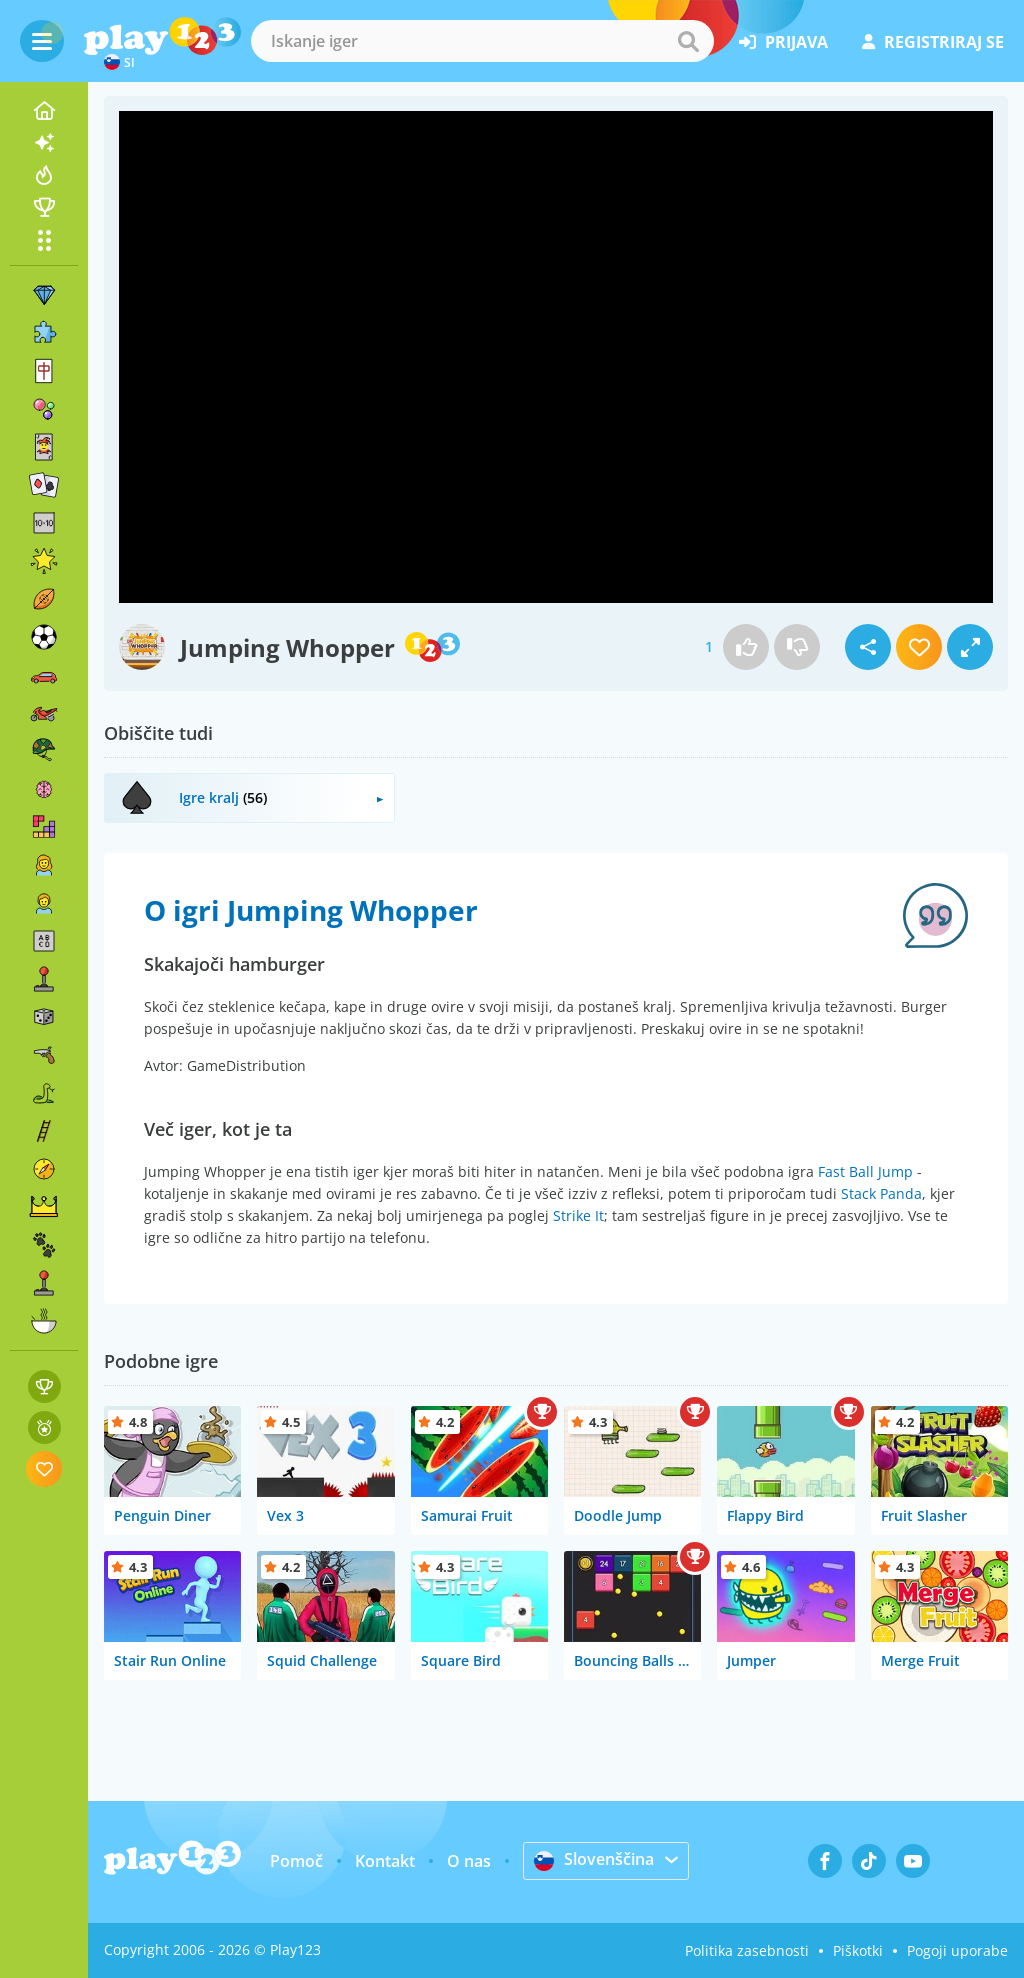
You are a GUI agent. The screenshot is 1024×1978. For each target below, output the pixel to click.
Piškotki (858, 1950)
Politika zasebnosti (747, 1950)
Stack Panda (881, 1193)
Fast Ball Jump (865, 1171)
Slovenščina (594, 1860)
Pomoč (296, 1861)
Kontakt (385, 1861)
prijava (783, 42)
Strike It (578, 1215)
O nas (469, 1861)
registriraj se (933, 42)
